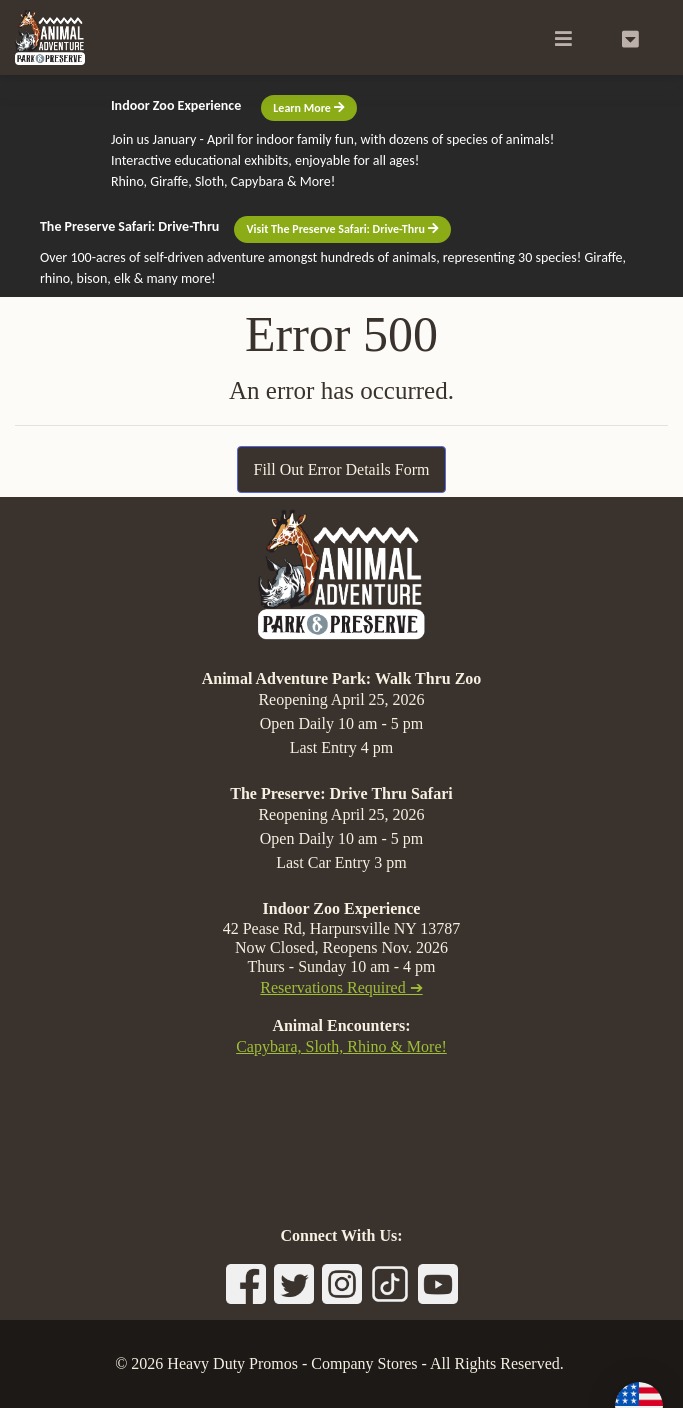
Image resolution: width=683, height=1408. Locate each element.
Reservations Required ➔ (341, 987)
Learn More (308, 108)
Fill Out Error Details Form (342, 469)
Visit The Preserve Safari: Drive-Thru (342, 229)
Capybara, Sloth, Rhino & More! (341, 1046)
